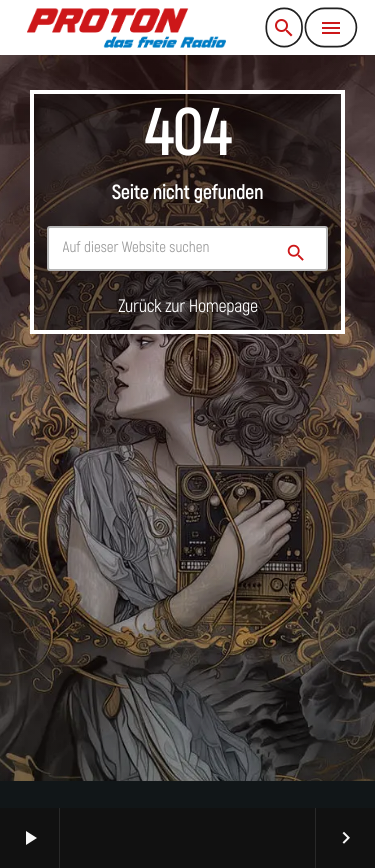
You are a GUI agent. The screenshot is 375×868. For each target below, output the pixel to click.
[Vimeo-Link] (126, 27)
